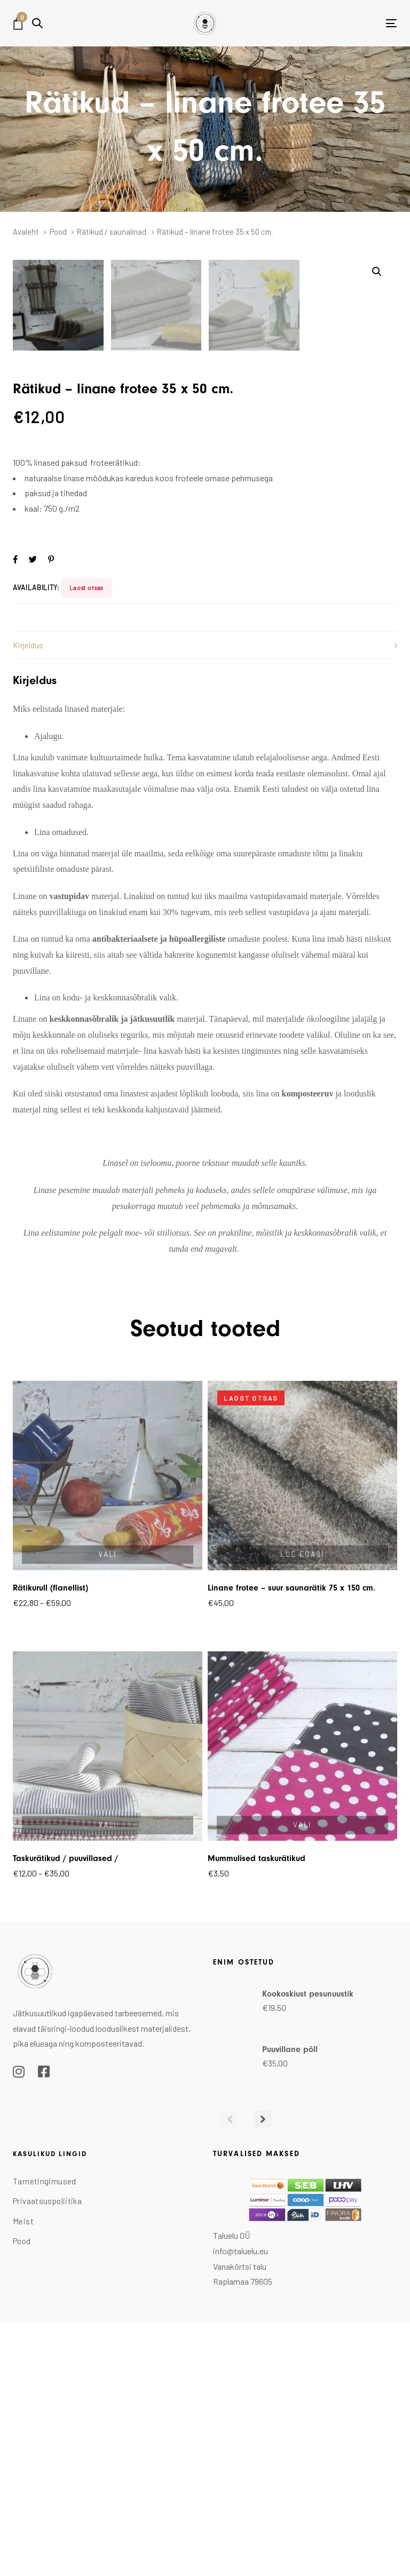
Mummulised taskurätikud (256, 2115)
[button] (37, 23)
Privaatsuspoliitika (47, 2458)
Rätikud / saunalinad (111, 231)
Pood (58, 231)
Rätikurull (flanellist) (50, 1845)
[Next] (262, 2376)
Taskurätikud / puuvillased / (65, 2115)
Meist (23, 2478)
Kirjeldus (28, 902)
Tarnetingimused (44, 2438)
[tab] (205, 902)
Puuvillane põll (290, 2306)
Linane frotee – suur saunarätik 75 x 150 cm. (291, 1845)
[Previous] (229, 2376)
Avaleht (26, 231)
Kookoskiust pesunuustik (307, 2250)
